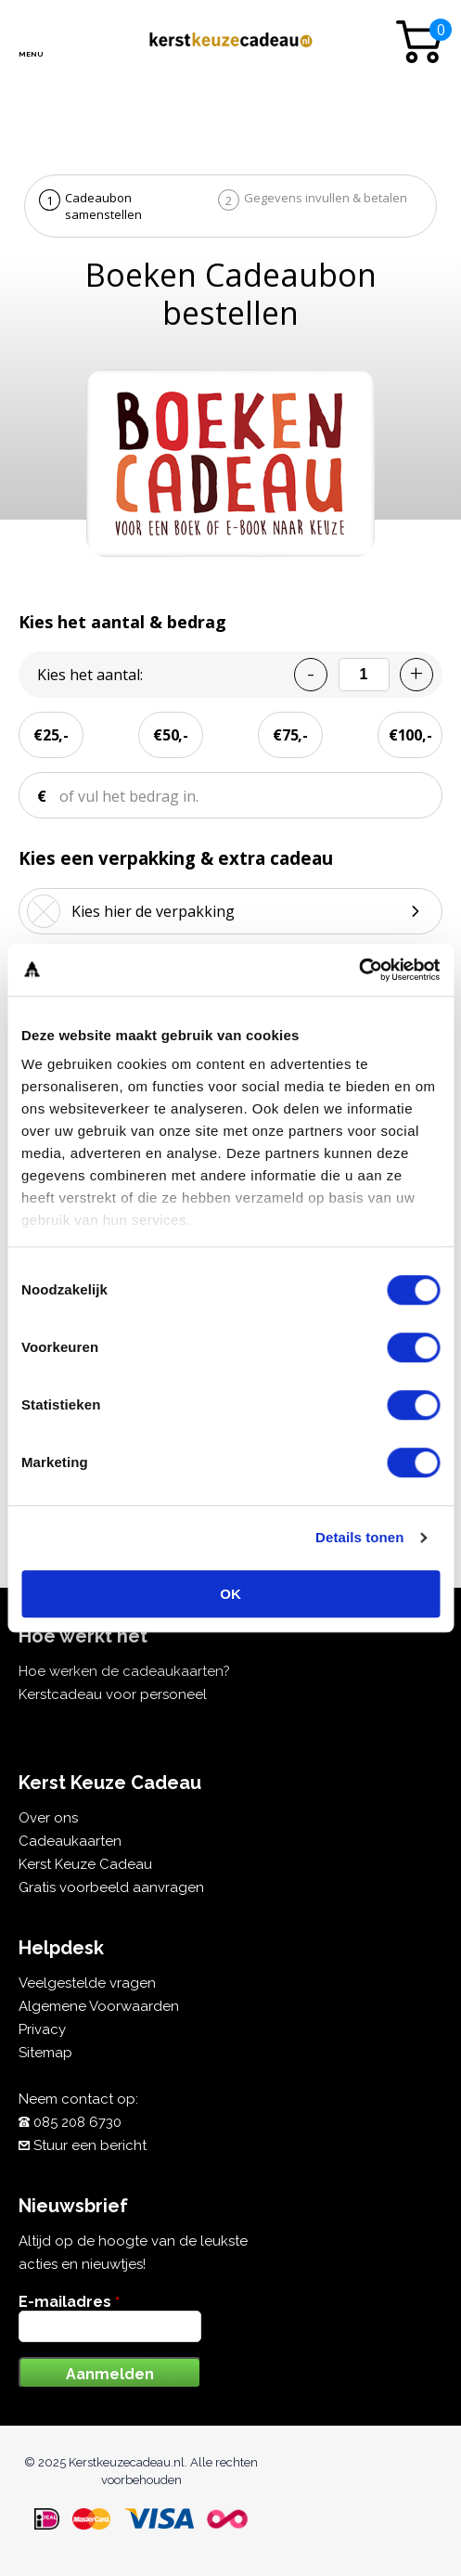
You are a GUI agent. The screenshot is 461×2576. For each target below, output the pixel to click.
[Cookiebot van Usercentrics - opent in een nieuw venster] (358, 970)
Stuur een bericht (90, 2145)
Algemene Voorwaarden (99, 2006)
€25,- (51, 735)
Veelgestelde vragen (87, 1983)
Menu (30, 53)
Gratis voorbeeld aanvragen (111, 1887)
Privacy (42, 2029)
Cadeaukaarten (70, 1841)
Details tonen (359, 1537)
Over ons (48, 1818)
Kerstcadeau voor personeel (113, 1694)
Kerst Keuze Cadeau (85, 1864)
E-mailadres (69, 2302)
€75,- (290, 735)
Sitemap (45, 2052)
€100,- (410, 735)
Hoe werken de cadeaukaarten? (124, 1671)
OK (230, 1594)
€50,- (170, 735)
